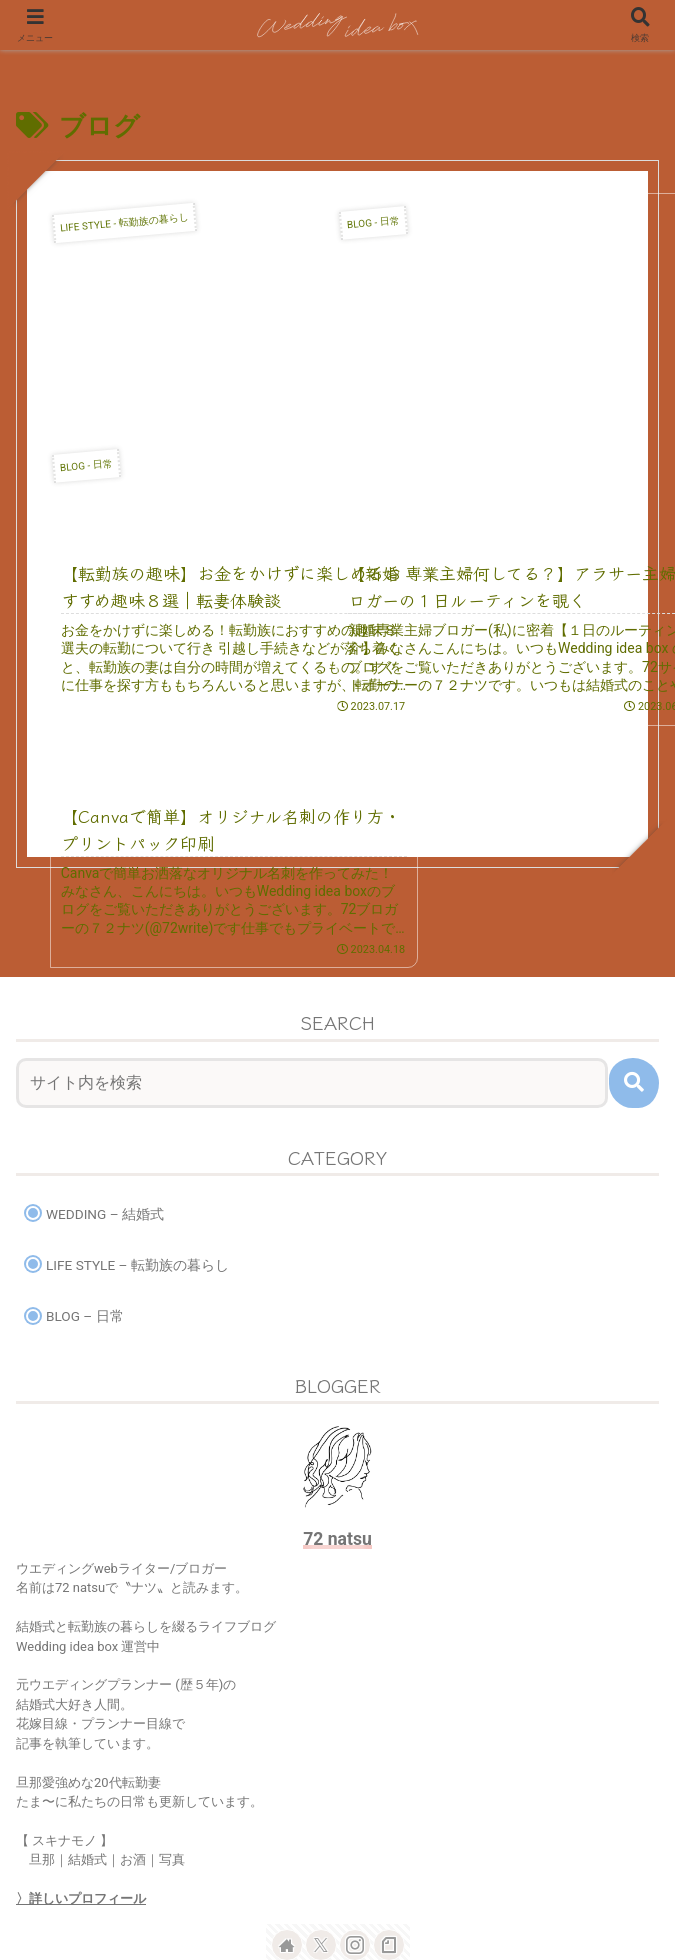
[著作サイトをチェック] (287, 1761)
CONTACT (557, 1866)
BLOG (337, 1866)
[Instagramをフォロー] (355, 1761)
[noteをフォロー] (389, 1761)
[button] (634, 898)
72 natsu (337, 1355)
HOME (118, 1866)
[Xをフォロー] (321, 1761)
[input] (312, 898)
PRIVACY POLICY (337, 1896)
